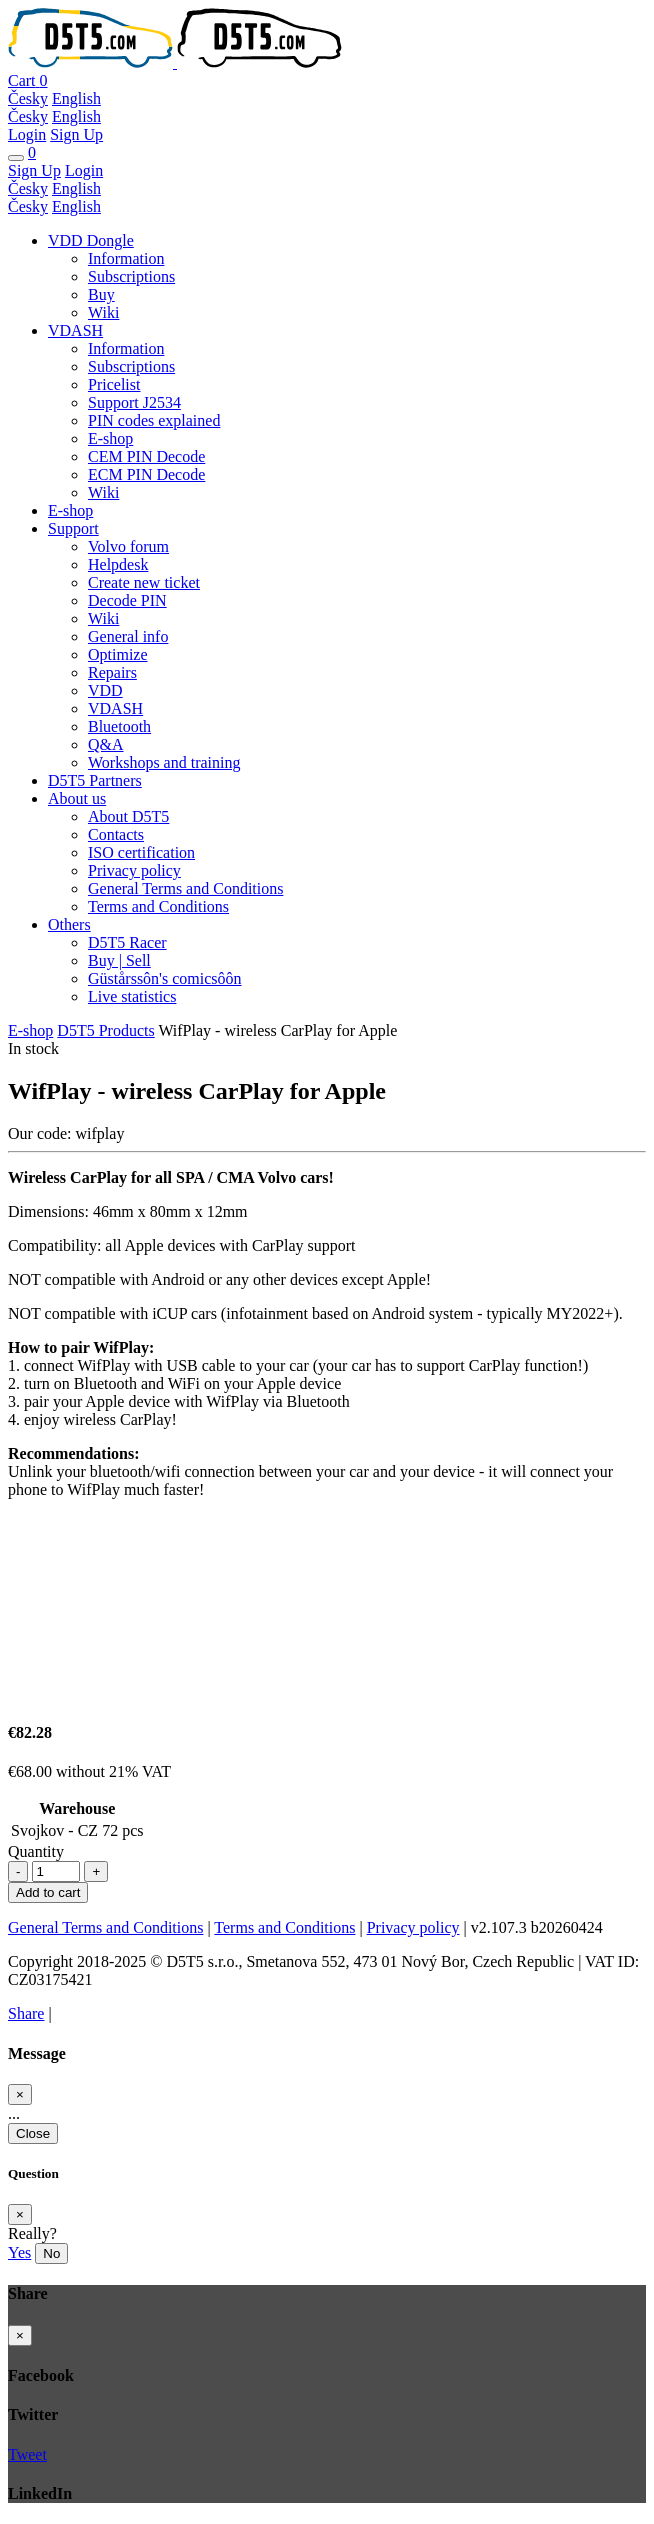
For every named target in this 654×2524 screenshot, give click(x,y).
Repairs (112, 672)
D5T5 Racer (127, 942)
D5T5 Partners (95, 780)
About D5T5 (128, 816)
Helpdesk (118, 564)
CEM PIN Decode (146, 456)
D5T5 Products (105, 1030)
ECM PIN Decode (146, 474)
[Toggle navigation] (16, 158)
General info (128, 636)
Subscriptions (131, 276)
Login (27, 134)
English (76, 98)
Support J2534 (134, 402)
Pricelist (114, 384)
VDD (105, 690)
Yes (19, 2252)
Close (33, 2133)
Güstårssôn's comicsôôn (165, 978)
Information (126, 258)
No (51, 2253)
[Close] (20, 2094)
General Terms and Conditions (185, 888)
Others (69, 924)
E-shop (110, 438)
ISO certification (141, 852)
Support (73, 528)
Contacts (116, 834)
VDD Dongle (91, 240)
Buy (101, 294)
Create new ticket (144, 582)
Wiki (103, 312)
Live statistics (132, 996)
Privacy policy (134, 870)
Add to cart (48, 1892)
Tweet (27, 2454)
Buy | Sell (119, 960)
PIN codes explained (154, 420)
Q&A (106, 744)
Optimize (118, 654)
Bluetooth (119, 726)
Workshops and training (164, 762)
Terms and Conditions (158, 906)
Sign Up (76, 134)
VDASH (75, 330)
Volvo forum (128, 546)
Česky (28, 98)
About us (77, 798)
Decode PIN (127, 600)
